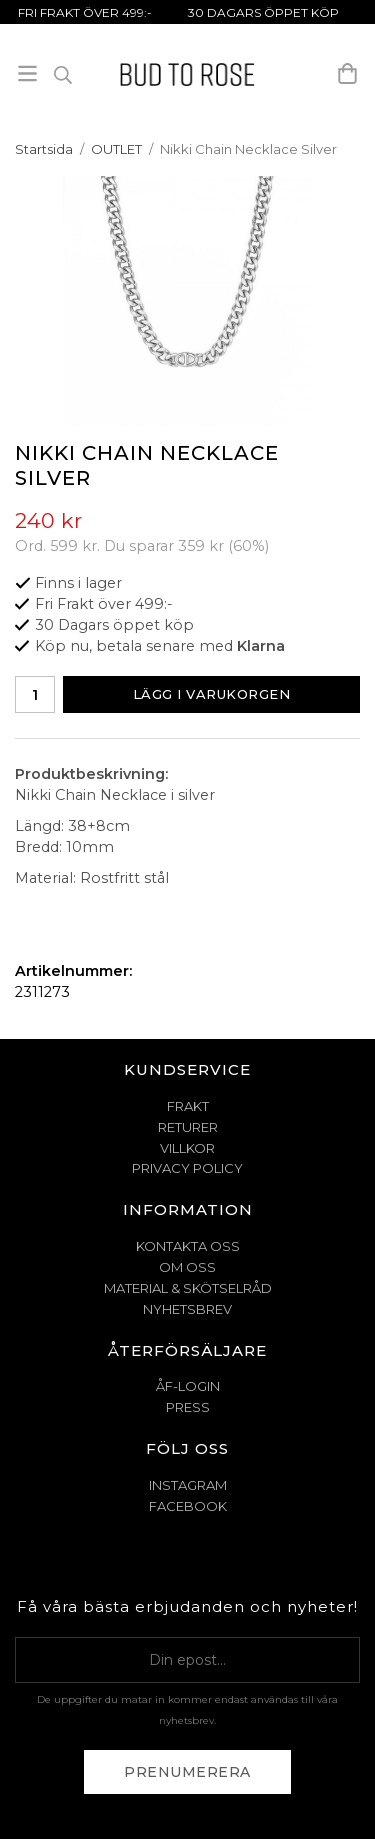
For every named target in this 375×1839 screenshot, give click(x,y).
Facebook (188, 1506)
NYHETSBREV (187, 1309)
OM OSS (187, 1267)
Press (188, 1407)
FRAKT (188, 1106)
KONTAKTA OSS (188, 1246)
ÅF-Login (188, 1386)
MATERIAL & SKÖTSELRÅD (188, 1288)
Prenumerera (187, 1772)
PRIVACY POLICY (187, 1168)
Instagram (188, 1485)
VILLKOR (187, 1148)
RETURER (188, 1127)
